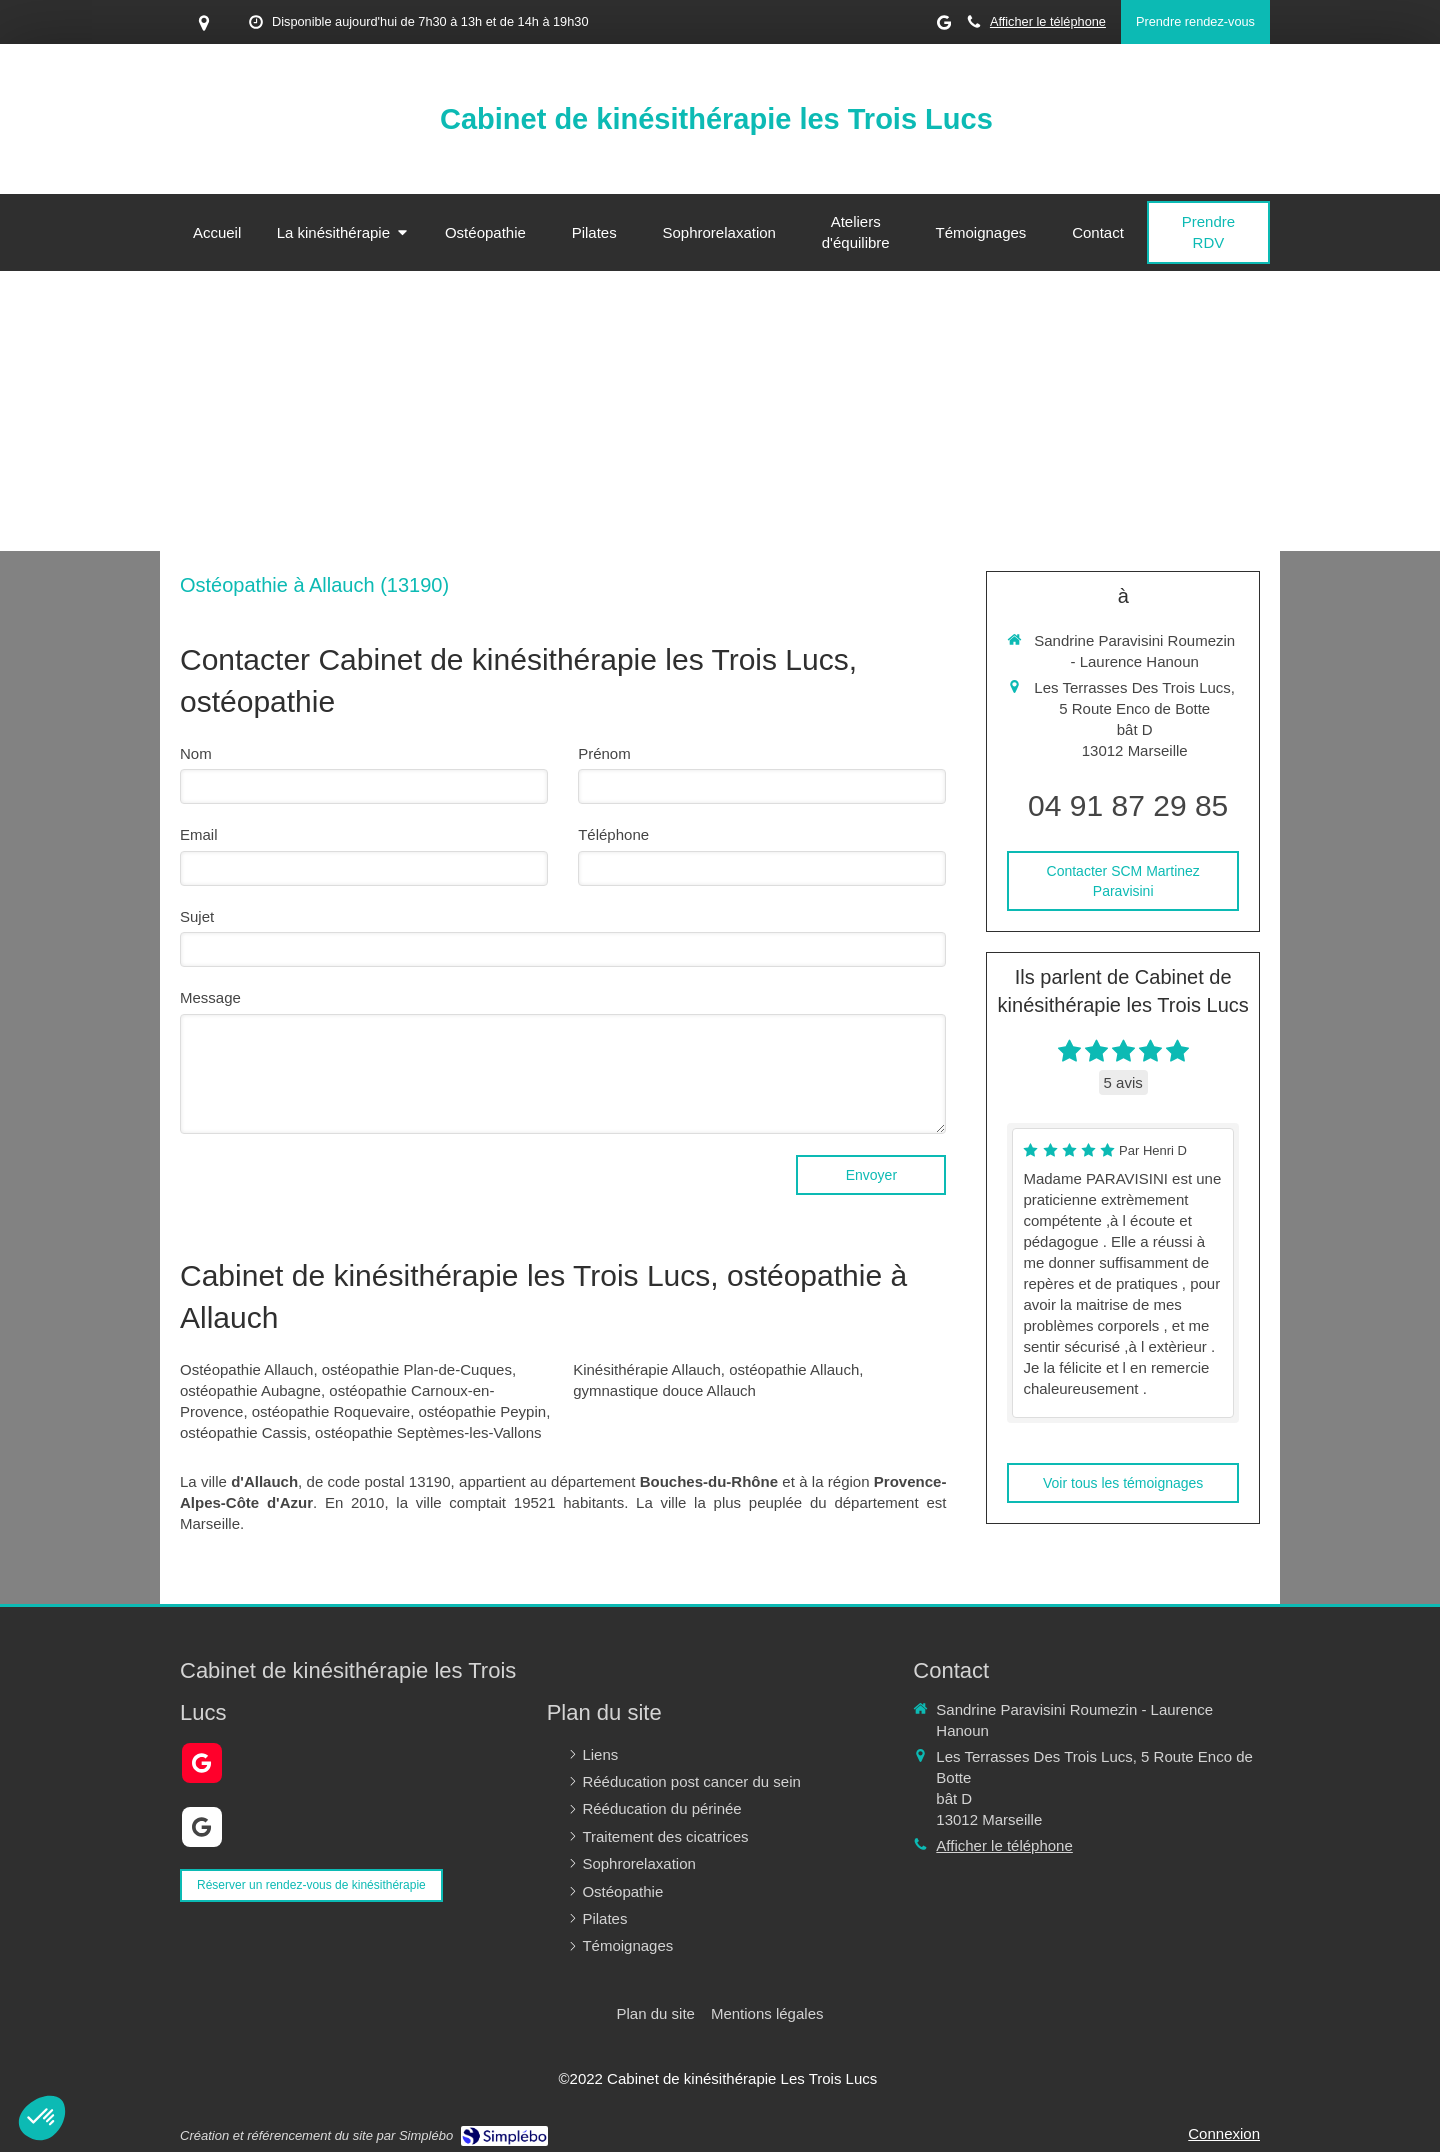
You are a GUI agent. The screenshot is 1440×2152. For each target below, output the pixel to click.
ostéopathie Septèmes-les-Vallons (428, 1432)
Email (199, 834)
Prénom (604, 753)
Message (210, 997)
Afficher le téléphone (1048, 21)
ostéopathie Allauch (794, 1369)
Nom (196, 753)
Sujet (197, 916)
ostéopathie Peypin (483, 1411)
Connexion (1224, 2133)
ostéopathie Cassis (243, 1432)
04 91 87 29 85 (1128, 805)
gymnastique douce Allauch (664, 1390)
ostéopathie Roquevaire (331, 1411)
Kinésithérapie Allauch (647, 1369)
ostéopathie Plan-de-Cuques (417, 1369)
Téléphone (613, 834)
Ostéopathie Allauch (246, 1369)
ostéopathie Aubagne (250, 1390)
